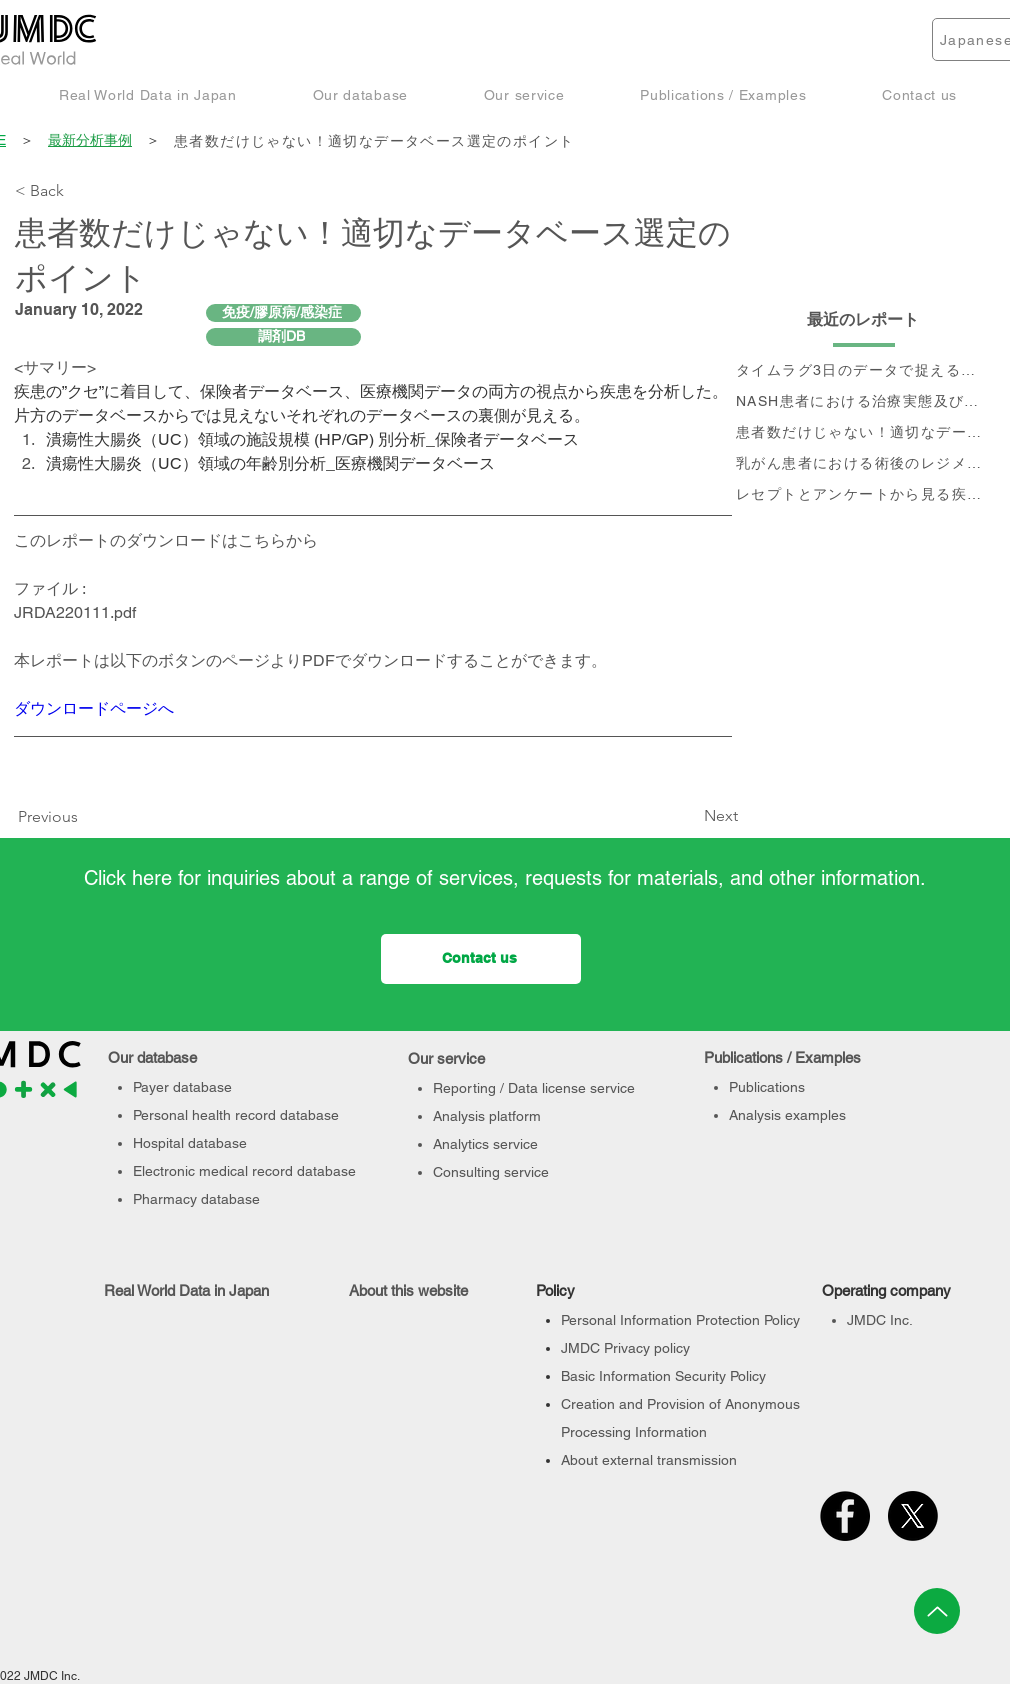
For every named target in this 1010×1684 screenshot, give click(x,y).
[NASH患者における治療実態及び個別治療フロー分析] (864, 402)
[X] (913, 1516)
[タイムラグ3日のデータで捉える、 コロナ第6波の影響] (864, 371)
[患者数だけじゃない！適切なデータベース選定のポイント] (584, 141)
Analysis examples (787, 1115)
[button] (148, 94)
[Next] (688, 817)
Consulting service (491, 1172)
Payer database (182, 1087)
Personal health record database (236, 1115)
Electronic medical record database (244, 1171)
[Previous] (53, 818)
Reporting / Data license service (534, 1088)
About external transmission (649, 1460)
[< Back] (81, 191)
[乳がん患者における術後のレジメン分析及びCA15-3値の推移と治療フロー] (864, 464)
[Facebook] (845, 1516)
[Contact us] (481, 959)
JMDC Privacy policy (625, 1348)
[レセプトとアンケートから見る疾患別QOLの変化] (864, 495)
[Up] (937, 1611)
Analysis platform (487, 1116)
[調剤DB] (283, 337)
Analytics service (485, 1144)
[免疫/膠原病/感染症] (283, 313)
